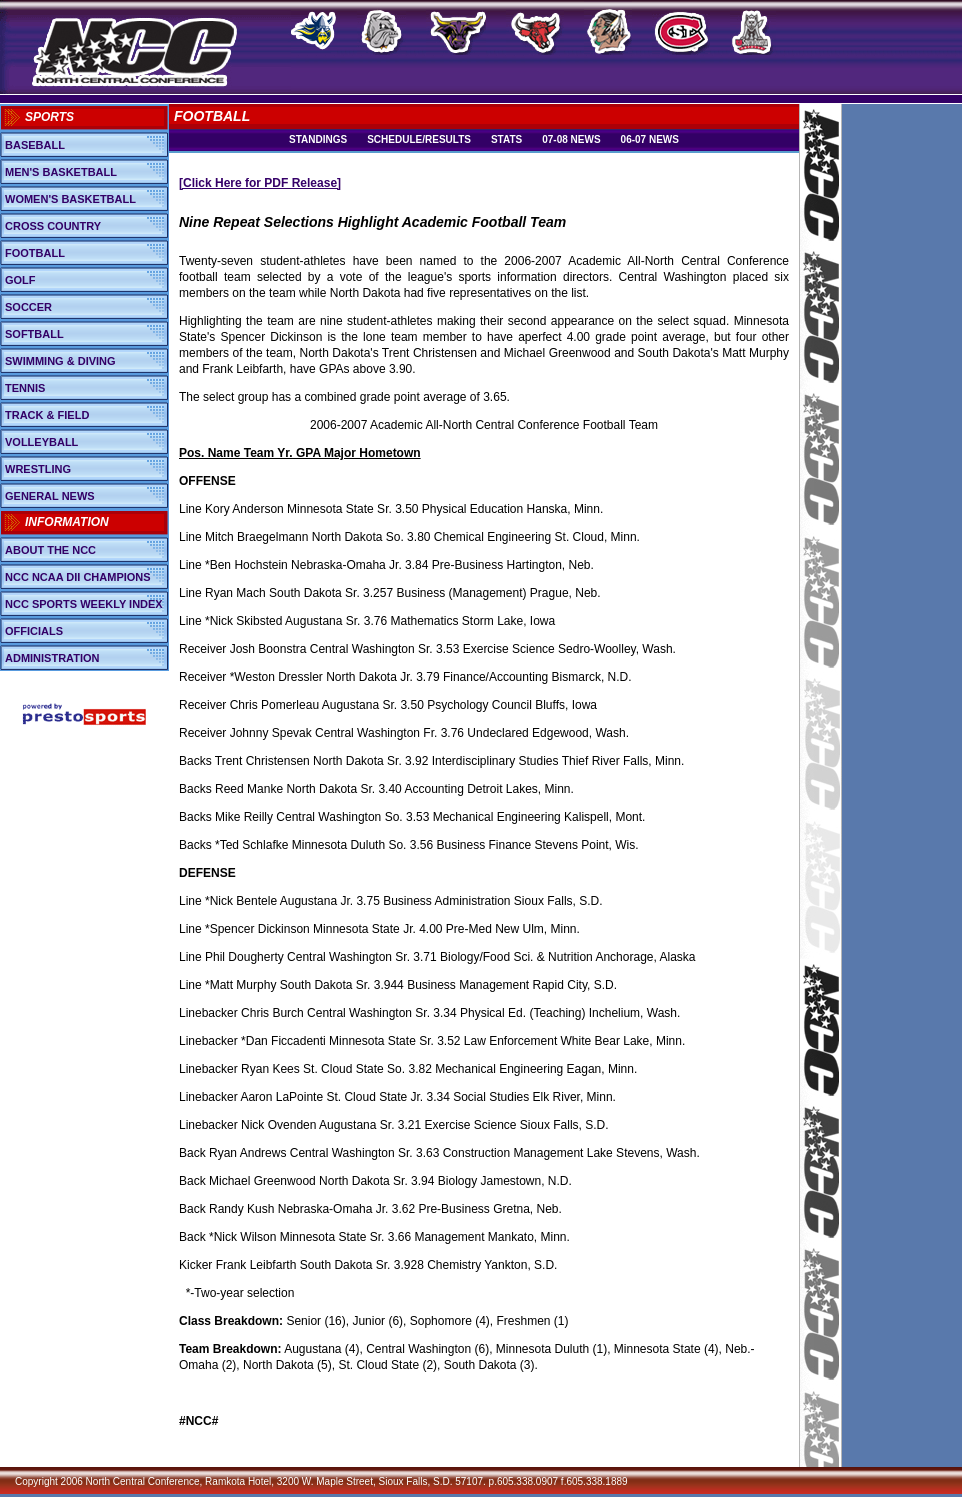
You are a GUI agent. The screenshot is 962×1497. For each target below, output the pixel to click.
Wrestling (38, 469)
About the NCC (50, 550)
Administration (52, 658)
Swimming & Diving (60, 361)
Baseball (35, 145)
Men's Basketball (61, 172)
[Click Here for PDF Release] (260, 183)
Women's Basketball (70, 199)
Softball (34, 334)
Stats (506, 139)
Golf (20, 280)
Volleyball (41, 442)
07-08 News (571, 139)
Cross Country (53, 226)
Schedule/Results (419, 139)
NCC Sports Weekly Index (84, 604)
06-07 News (650, 139)
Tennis (25, 388)
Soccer (28, 307)
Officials (34, 631)
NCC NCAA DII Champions (78, 577)
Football (35, 253)
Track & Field (47, 415)
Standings (318, 139)
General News (50, 496)
